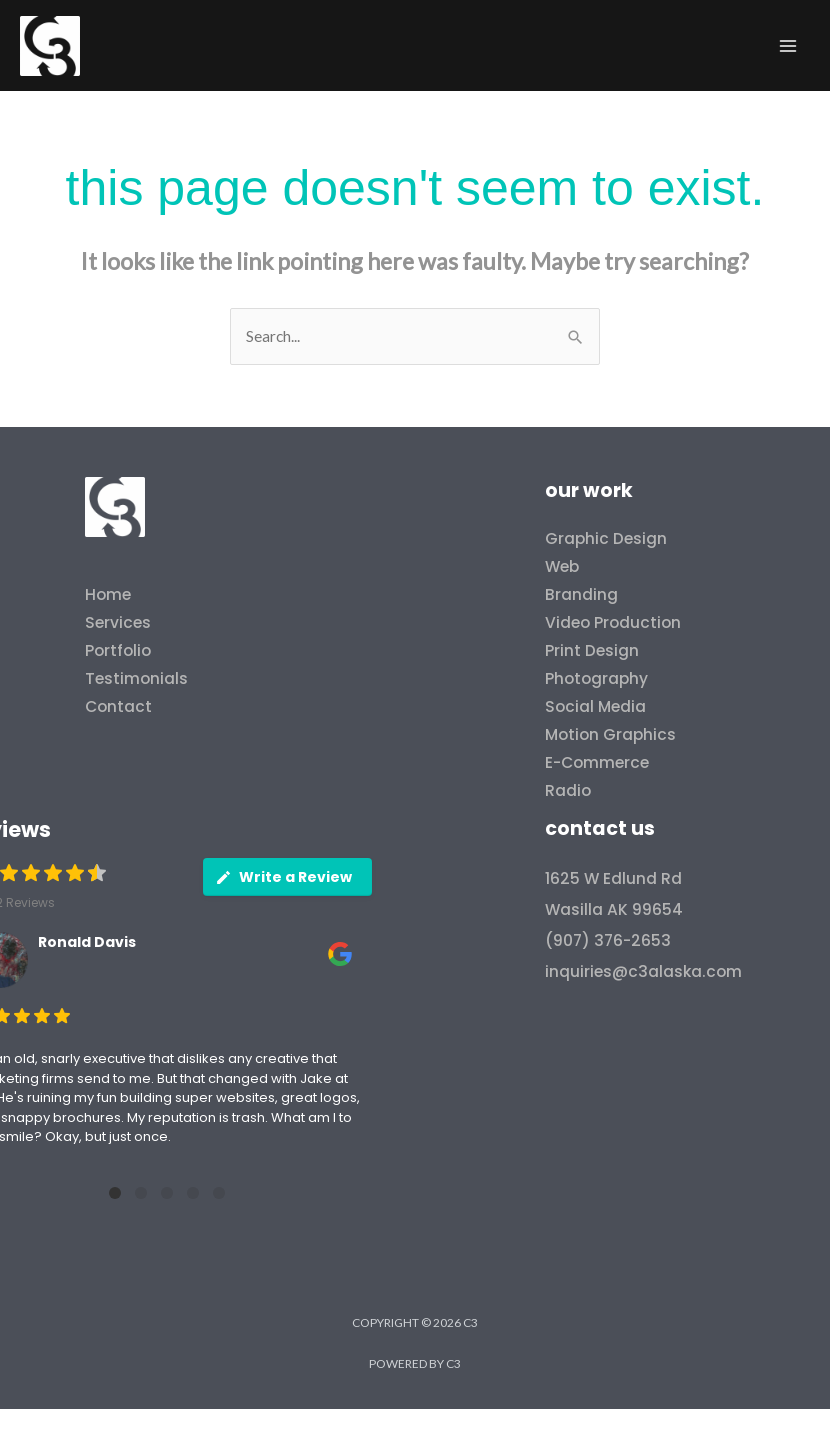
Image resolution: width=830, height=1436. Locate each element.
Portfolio (118, 650)
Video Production (613, 622)
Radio (568, 790)
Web (562, 566)
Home (108, 594)
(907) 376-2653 (608, 940)
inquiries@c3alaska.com (643, 971)
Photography (596, 678)
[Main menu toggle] (788, 45)
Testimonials (136, 678)
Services (118, 622)
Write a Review (283, 877)
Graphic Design (606, 538)
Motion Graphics (610, 734)
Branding (581, 594)
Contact (118, 706)
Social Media (595, 706)
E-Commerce (597, 762)
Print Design (592, 650)
